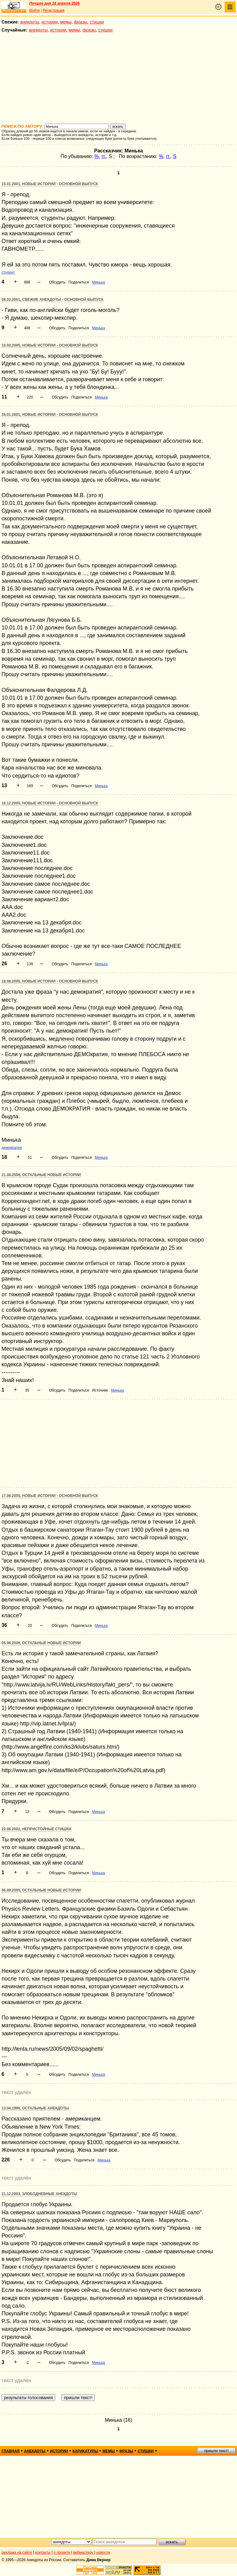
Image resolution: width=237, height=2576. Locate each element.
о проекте (62, 2552)
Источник (100, 1390)
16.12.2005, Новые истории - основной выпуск (50, 803)
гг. (104, 156)
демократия (12, 1147)
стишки (97, 21)
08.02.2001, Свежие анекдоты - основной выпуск (52, 299)
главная (10, 2451)
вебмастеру (83, 2552)
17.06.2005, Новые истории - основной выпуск (50, 1496)
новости (103, 2552)
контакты (43, 2552)
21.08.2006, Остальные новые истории (41, 1175)
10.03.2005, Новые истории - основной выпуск (50, 345)
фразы (80, 21)
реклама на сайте (17, 2552)
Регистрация (53, 10)
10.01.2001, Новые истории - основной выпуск (50, 184)
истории (50, 21)
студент (8, 272)
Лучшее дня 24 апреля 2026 (54, 3)
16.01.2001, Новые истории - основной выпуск (50, 414)
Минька (98, 282)
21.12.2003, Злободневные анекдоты (39, 2194)
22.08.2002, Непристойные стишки (36, 1829)
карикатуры (85, 2451)
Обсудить (57, 282)
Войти (34, 10)
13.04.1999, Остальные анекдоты (35, 2108)
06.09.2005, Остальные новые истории (41, 1890)
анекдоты (29, 21)
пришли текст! (216, 2451)
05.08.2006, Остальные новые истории (41, 1643)
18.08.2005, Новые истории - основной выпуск (50, 981)
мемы (66, 21)
